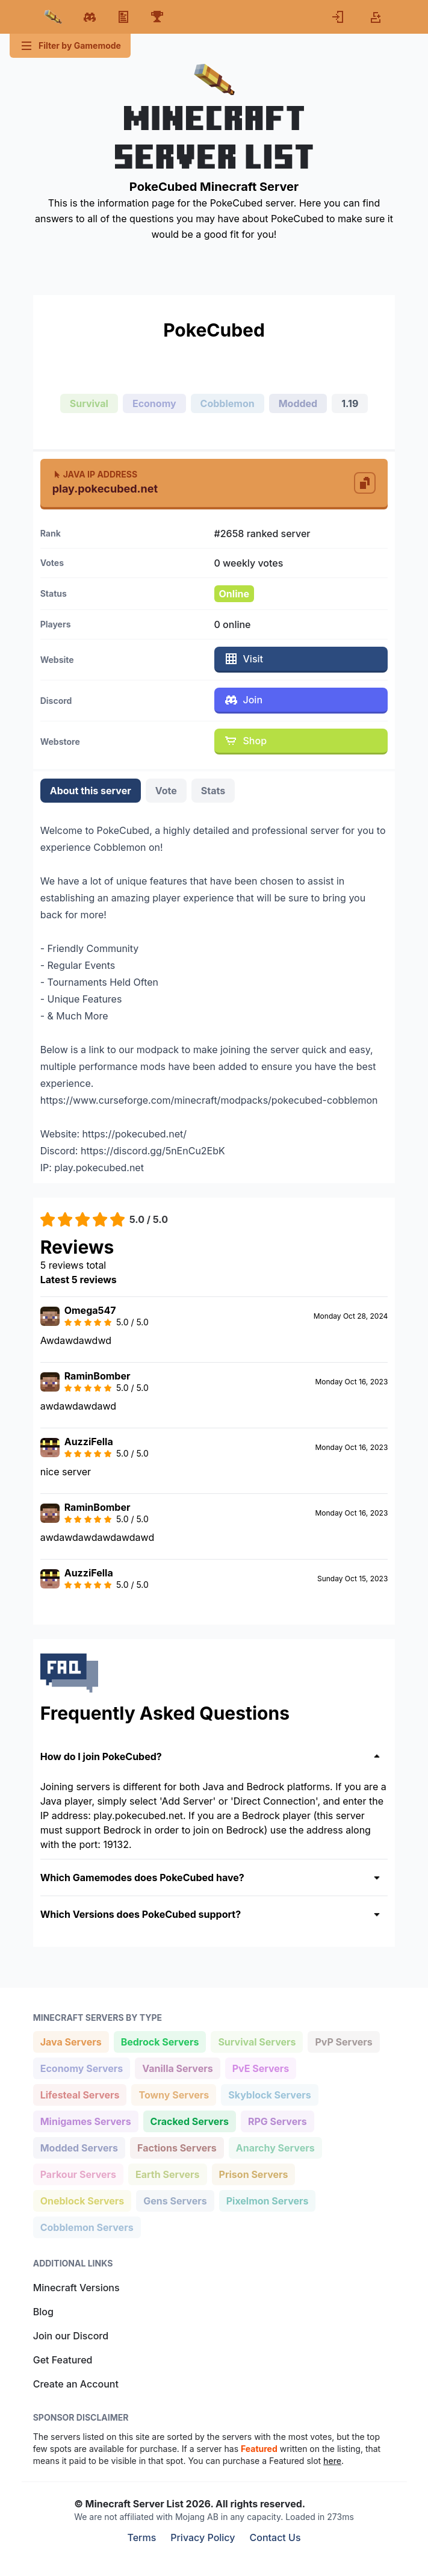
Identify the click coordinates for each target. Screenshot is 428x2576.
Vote (166, 791)
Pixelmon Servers (267, 2200)
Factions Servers (177, 2147)
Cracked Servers (189, 2120)
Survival (89, 403)
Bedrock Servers (159, 2041)
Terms (141, 2537)
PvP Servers (343, 2041)
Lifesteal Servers (80, 2094)
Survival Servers (256, 2041)
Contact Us (275, 2537)
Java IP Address (94, 474)
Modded (298, 403)
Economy (154, 403)
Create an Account (76, 2384)
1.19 (349, 403)
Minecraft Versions (76, 2288)
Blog (43, 2312)
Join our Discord (70, 2336)
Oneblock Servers (82, 2200)
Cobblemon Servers (87, 2226)
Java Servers (71, 2041)
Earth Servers (167, 2173)
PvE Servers (261, 2067)
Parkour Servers (78, 2173)
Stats (213, 791)
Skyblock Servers (269, 2094)
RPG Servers (277, 2120)
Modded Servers (79, 2147)
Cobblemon (227, 403)
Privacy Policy (202, 2537)
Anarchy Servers (275, 2147)
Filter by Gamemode (70, 46)
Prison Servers (253, 2173)
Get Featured (63, 2360)
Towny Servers (173, 2094)
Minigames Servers (85, 2120)
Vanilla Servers (176, 2067)
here (332, 2461)
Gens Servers (174, 2200)
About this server (90, 791)
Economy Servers (81, 2067)
